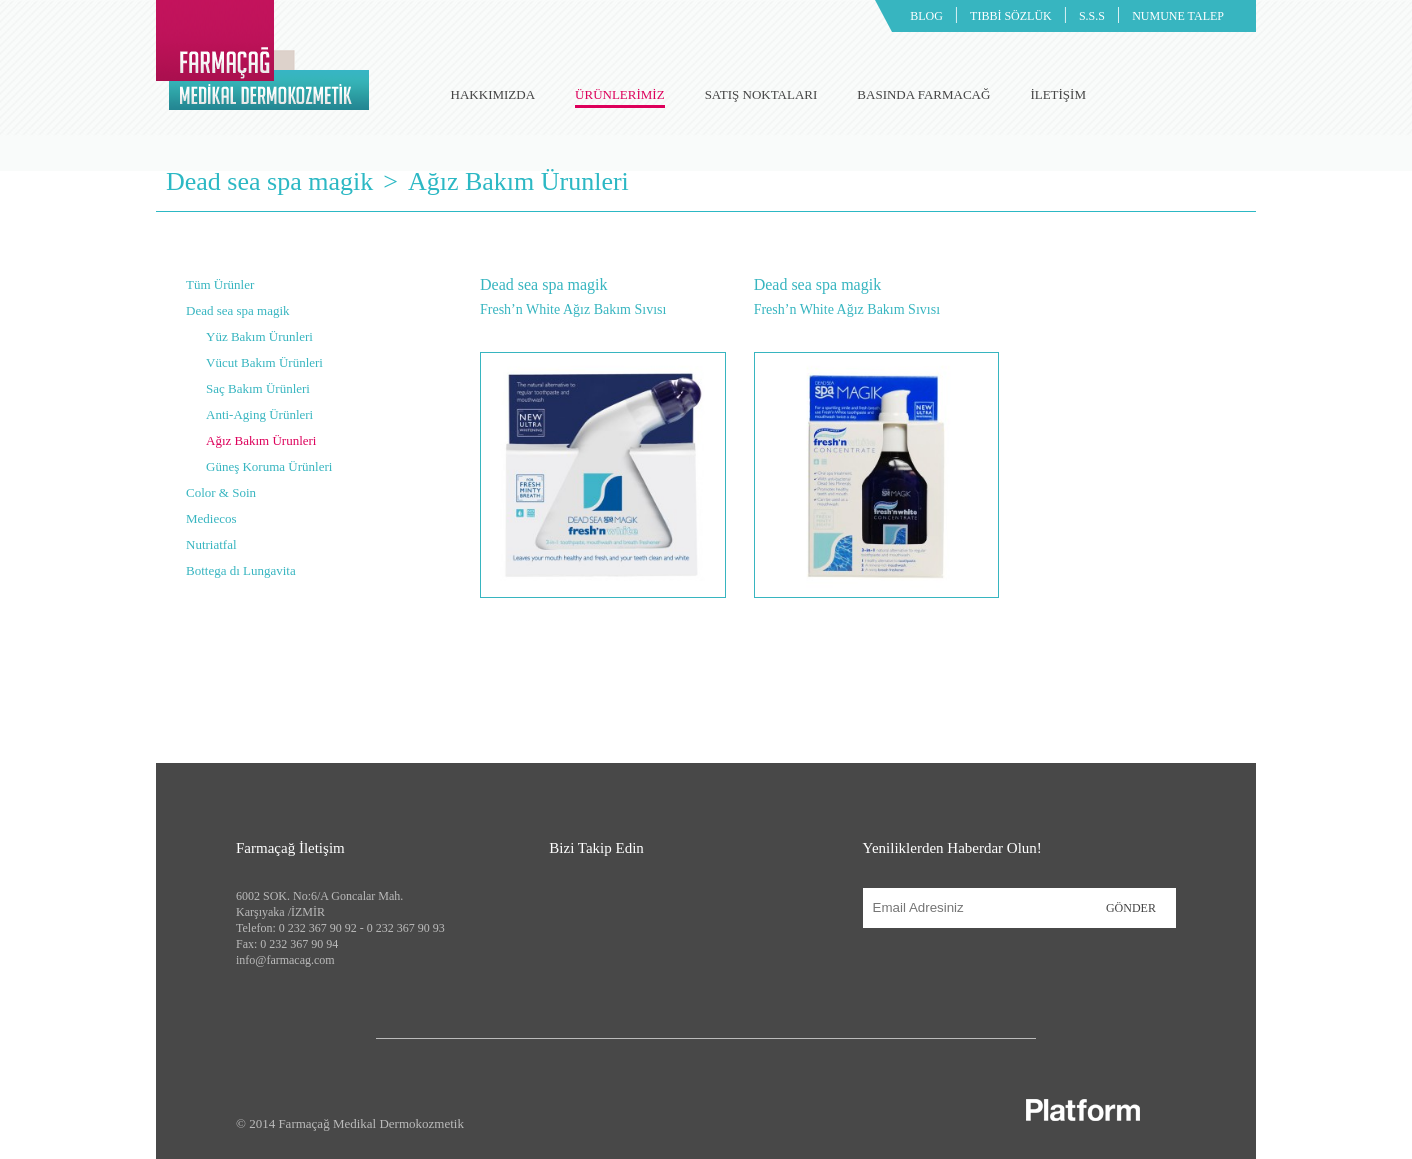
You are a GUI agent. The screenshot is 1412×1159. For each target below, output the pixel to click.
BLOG (926, 16)
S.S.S (1092, 16)
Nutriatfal (211, 544)
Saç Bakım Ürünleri (258, 388)
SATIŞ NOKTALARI (761, 94)
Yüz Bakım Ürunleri (259, 336)
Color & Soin (221, 492)
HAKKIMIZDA (493, 94)
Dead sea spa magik (269, 182)
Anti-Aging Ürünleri (259, 414)
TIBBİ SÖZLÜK (1011, 16)
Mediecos (211, 518)
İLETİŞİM (1058, 94)
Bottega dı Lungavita (241, 570)
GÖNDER (1131, 908)
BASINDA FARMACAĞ (923, 94)
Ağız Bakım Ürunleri (518, 182)
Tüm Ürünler (220, 284)
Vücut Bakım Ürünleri (264, 362)
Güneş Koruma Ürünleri (269, 466)
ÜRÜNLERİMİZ (620, 97)
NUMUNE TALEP (1178, 16)
